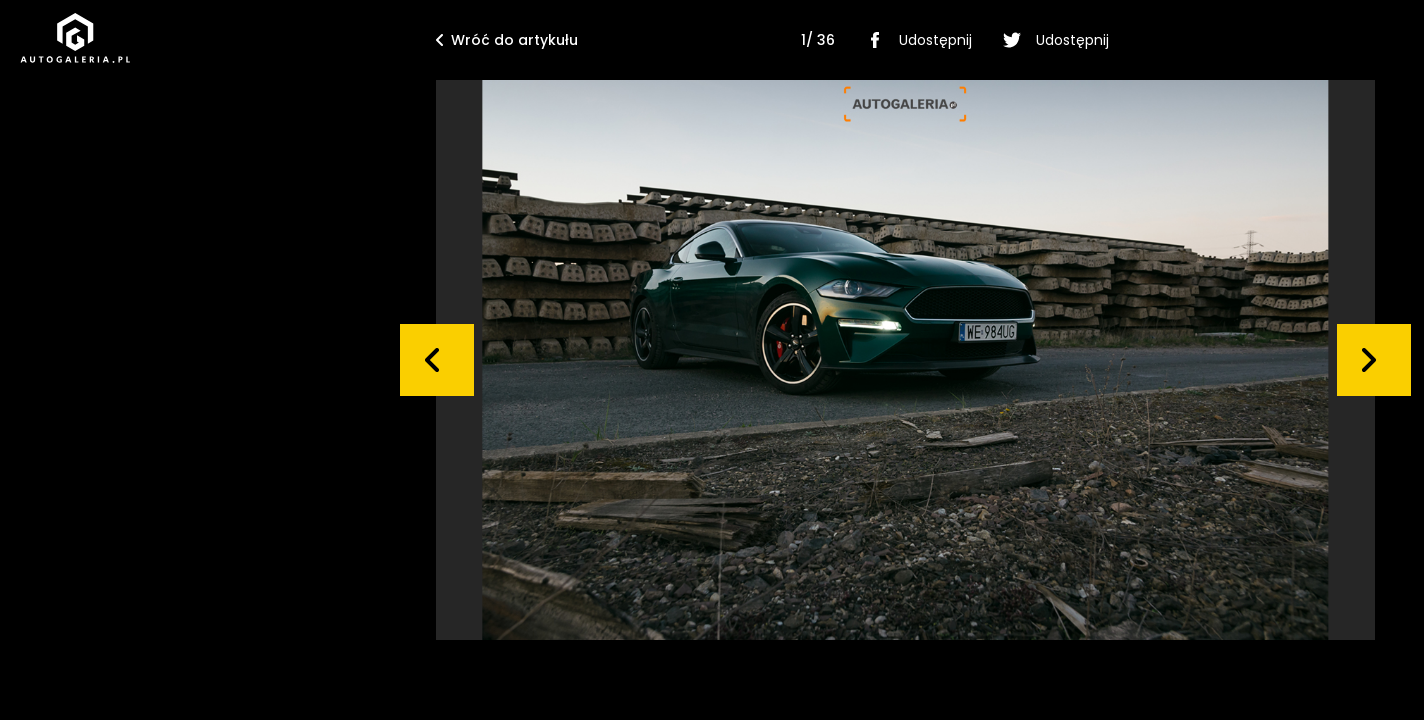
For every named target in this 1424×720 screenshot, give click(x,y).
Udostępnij (915, 40)
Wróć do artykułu (507, 40)
